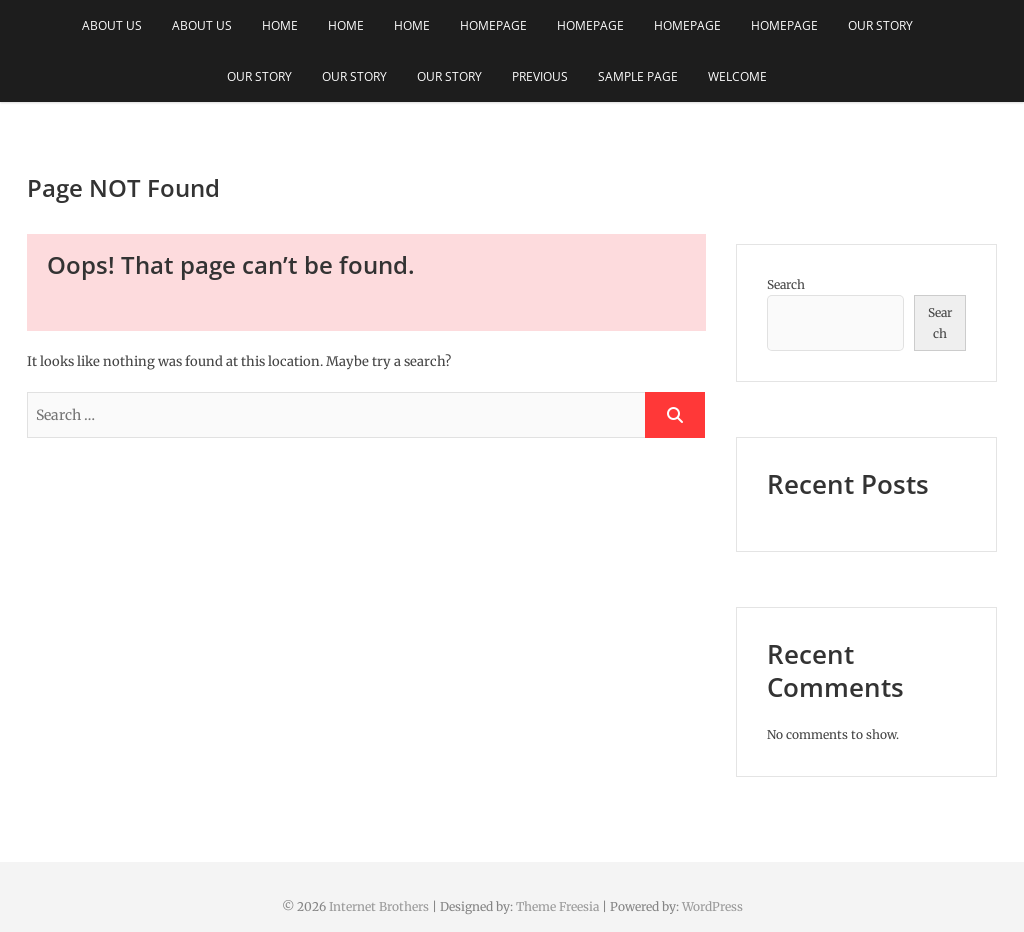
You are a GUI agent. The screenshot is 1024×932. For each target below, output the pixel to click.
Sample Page (638, 76)
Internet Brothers (379, 906)
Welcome (737, 76)
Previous (540, 76)
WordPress (712, 906)
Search (786, 284)
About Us (112, 25)
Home (280, 25)
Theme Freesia (557, 906)
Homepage (493, 25)
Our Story (880, 25)
